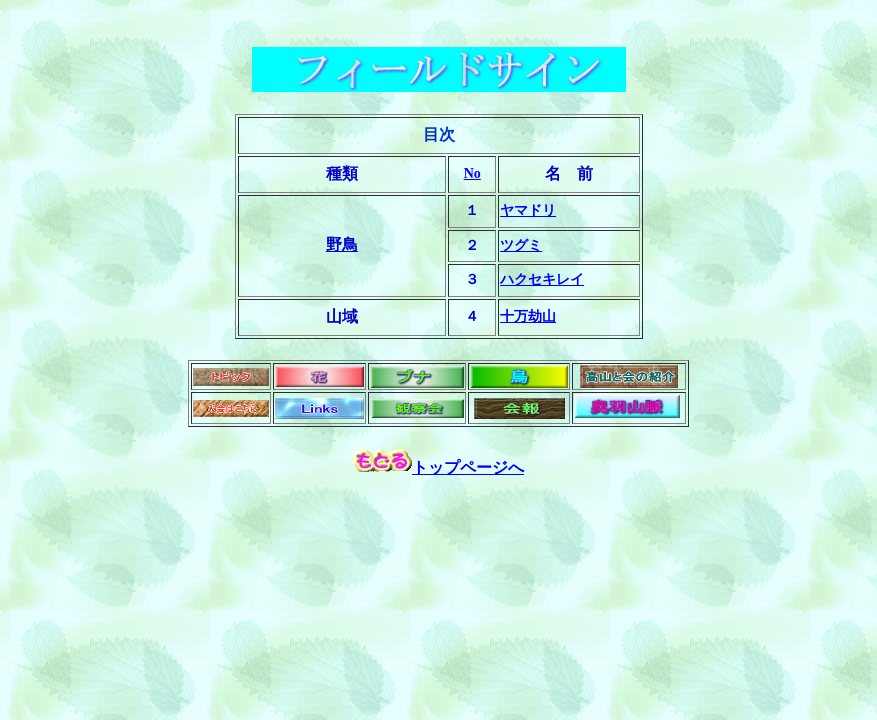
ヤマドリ (528, 210)
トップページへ (468, 467)
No (472, 173)
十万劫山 (528, 316)
